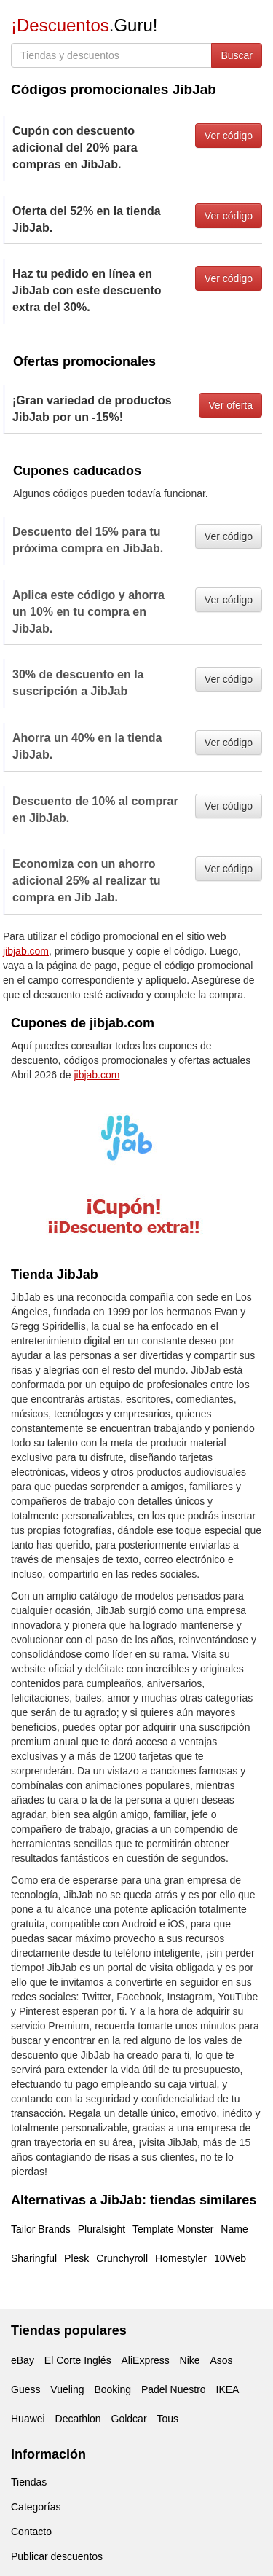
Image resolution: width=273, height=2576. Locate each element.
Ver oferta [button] (230, 405)
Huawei (28, 2418)
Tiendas (29, 2482)
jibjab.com (26, 951)
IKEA (228, 2389)
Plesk (76, 2258)
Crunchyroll (122, 2258)
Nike (190, 2360)
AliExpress (146, 2360)
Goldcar (129, 2418)
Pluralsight (101, 2229)
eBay (22, 2360)
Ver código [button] (229, 135)
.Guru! (84, 25)
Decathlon (78, 2418)
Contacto (31, 2531)
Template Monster (172, 2229)
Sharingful (34, 2258)
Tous (167, 2418)
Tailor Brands (41, 2229)
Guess (25, 2389)
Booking (112, 2389)
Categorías (35, 2507)
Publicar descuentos (57, 2556)
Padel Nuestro (173, 2389)
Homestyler (181, 2258)
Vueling (67, 2389)
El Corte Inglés (77, 2360)
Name (234, 2229)
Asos (221, 2360)
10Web (230, 2258)
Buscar (237, 55)
